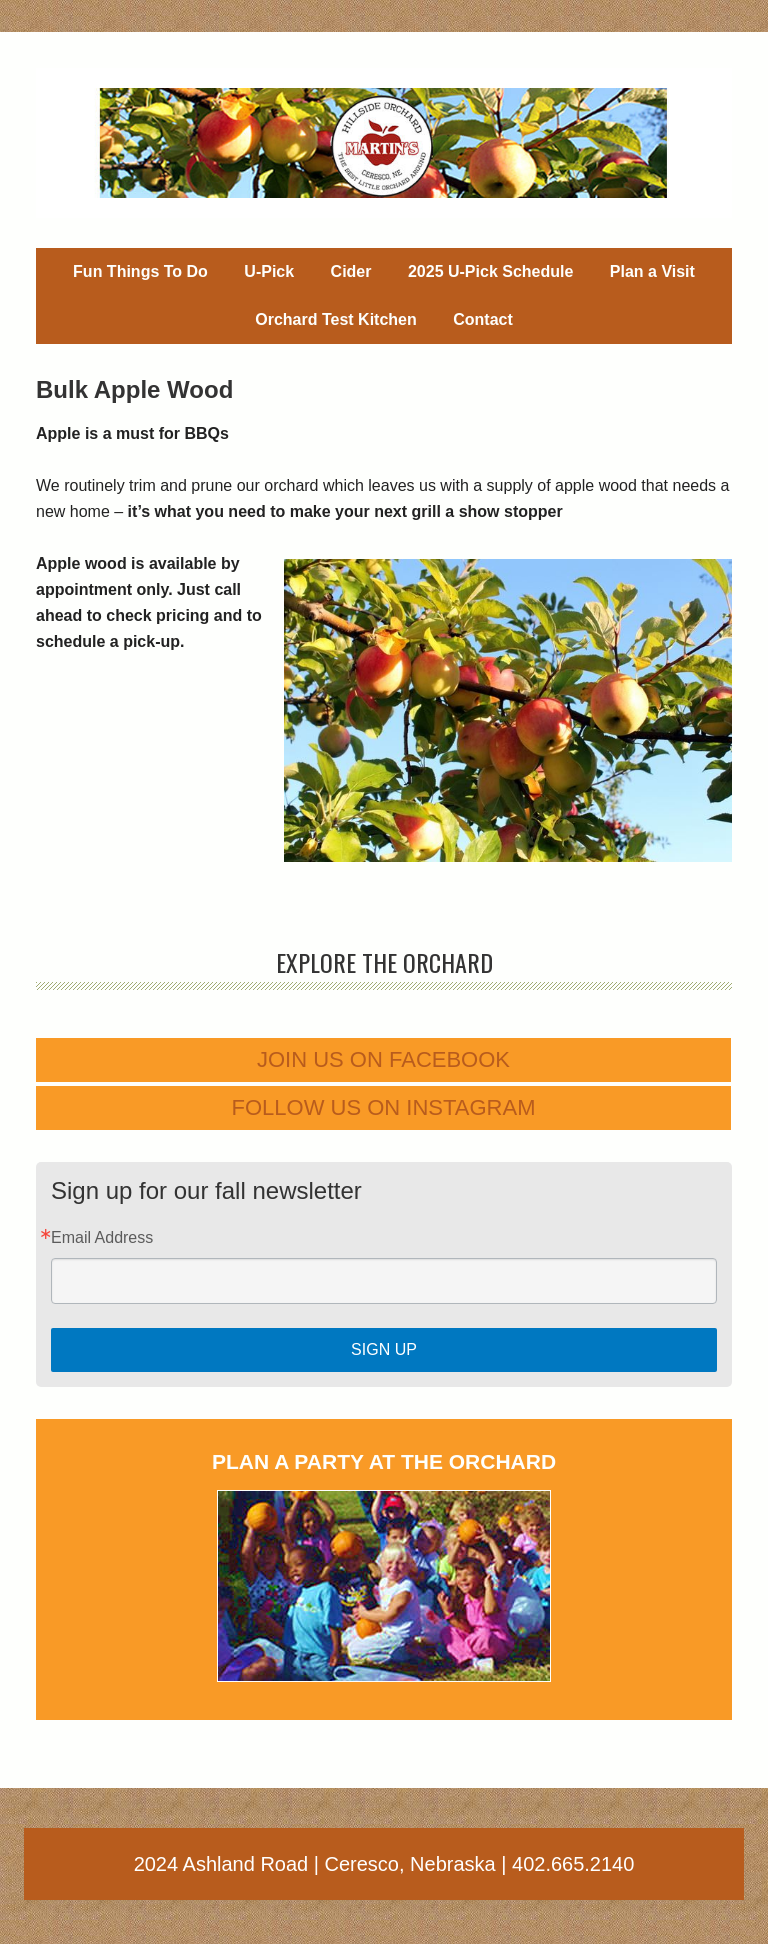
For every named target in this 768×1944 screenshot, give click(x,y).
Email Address (102, 1238)
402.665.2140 (573, 1864)
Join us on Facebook (383, 1059)
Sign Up (384, 1349)
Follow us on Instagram (384, 1107)
